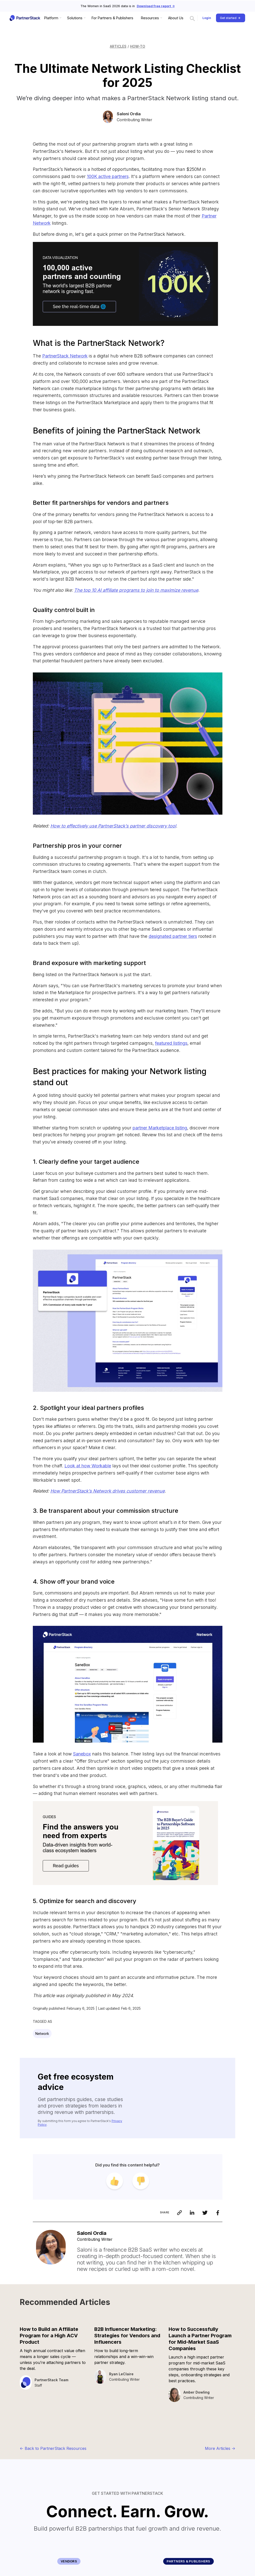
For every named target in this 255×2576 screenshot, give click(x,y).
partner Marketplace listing (160, 1127)
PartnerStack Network (65, 355)
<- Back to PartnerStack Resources (53, 2448)
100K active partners (108, 176)
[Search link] (192, 18)
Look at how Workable (87, 1465)
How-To (137, 46)
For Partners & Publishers (112, 18)
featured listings (171, 1043)
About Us (175, 18)
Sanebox (82, 1753)
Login (206, 18)
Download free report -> (156, 6)
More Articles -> (220, 2448)
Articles (118, 46)
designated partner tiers (173, 936)
